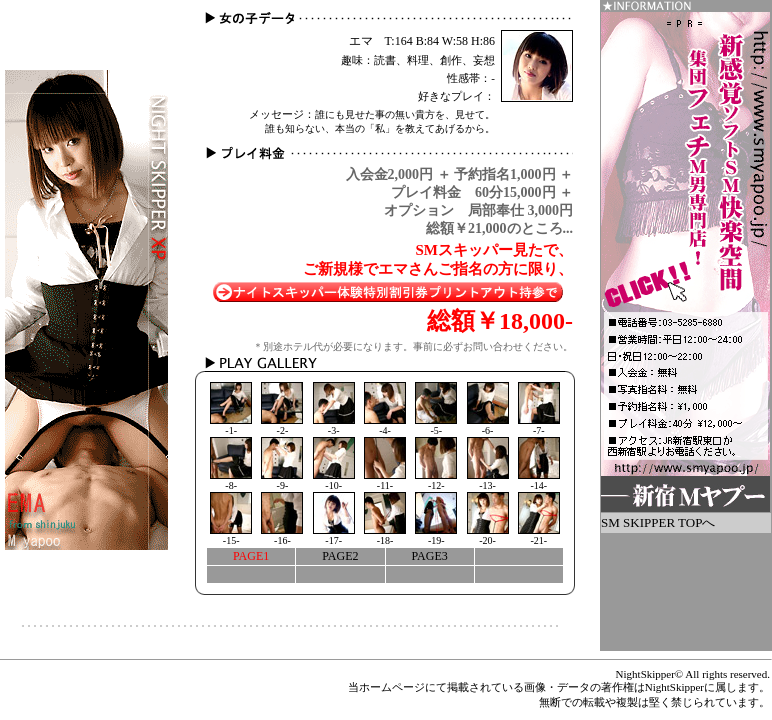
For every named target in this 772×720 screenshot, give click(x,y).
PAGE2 (340, 556)
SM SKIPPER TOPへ (658, 522)
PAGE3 (430, 556)
